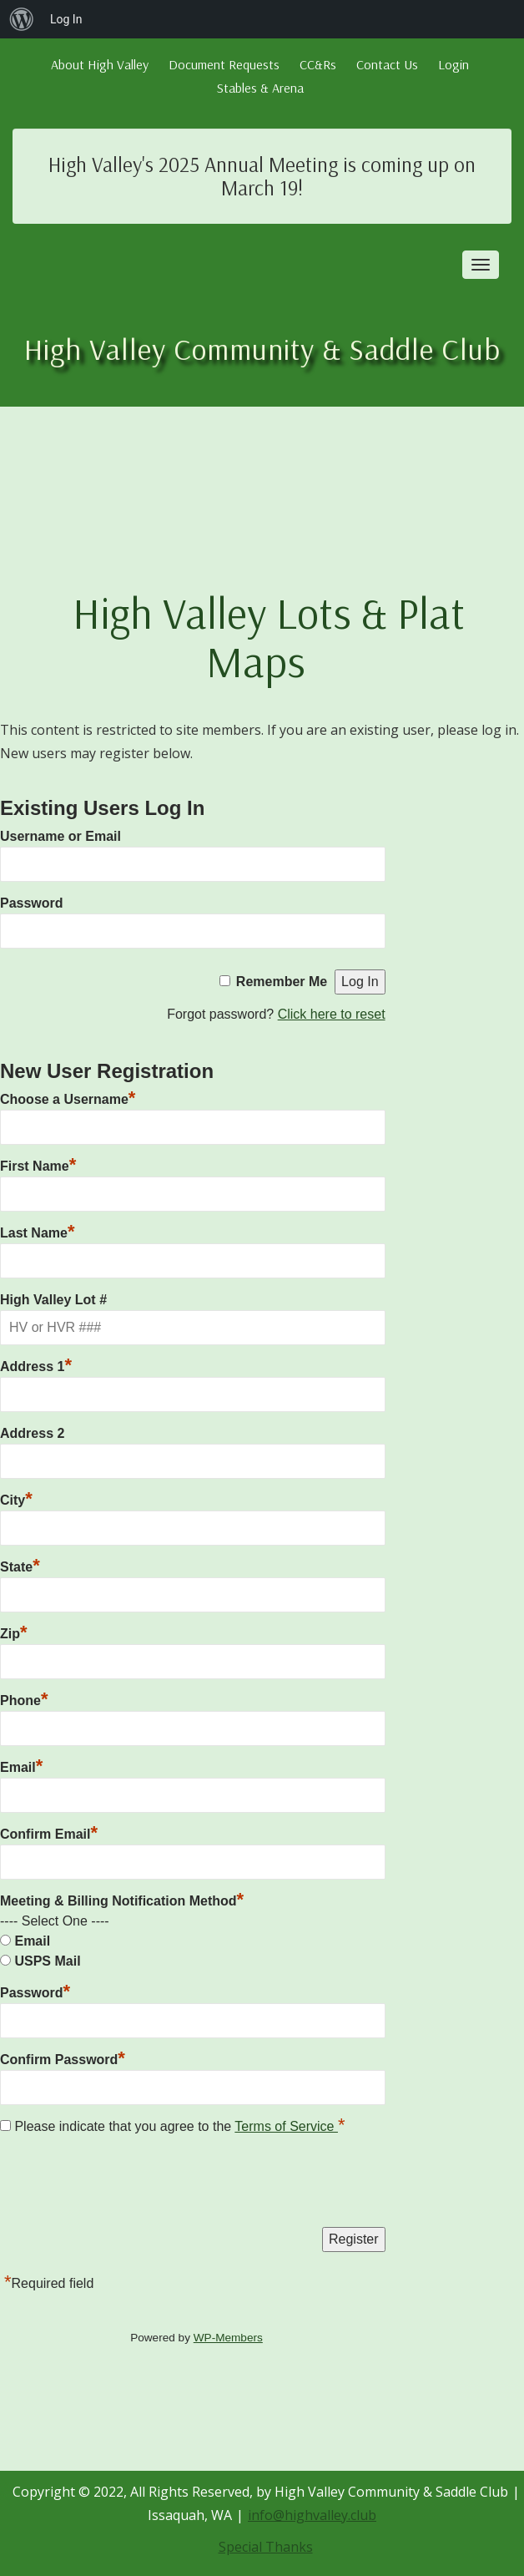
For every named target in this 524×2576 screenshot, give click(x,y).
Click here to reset (331, 1014)
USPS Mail (47, 1961)
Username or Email (60, 836)
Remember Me (281, 981)
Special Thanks (266, 2547)
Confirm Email (49, 1832)
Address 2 (32, 1433)
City (16, 1498)
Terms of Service (286, 2126)
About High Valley (100, 64)
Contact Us (387, 64)
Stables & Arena (260, 87)
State (20, 1565)
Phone (24, 1698)
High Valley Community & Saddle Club (262, 348)
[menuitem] (21, 19)
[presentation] (127, 2185)
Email (21, 1765)
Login (453, 64)
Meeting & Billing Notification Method (122, 1901)
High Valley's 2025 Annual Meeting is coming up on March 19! (262, 175)
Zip (14, 1631)
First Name (38, 1164)
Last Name (37, 1231)
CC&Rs (318, 64)
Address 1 (36, 1364)
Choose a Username (67, 1097)
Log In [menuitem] (66, 19)
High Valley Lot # (53, 1300)
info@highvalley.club (312, 2515)
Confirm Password (62, 2057)
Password (31, 903)
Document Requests (224, 64)
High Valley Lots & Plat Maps (269, 636)
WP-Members (228, 2337)
